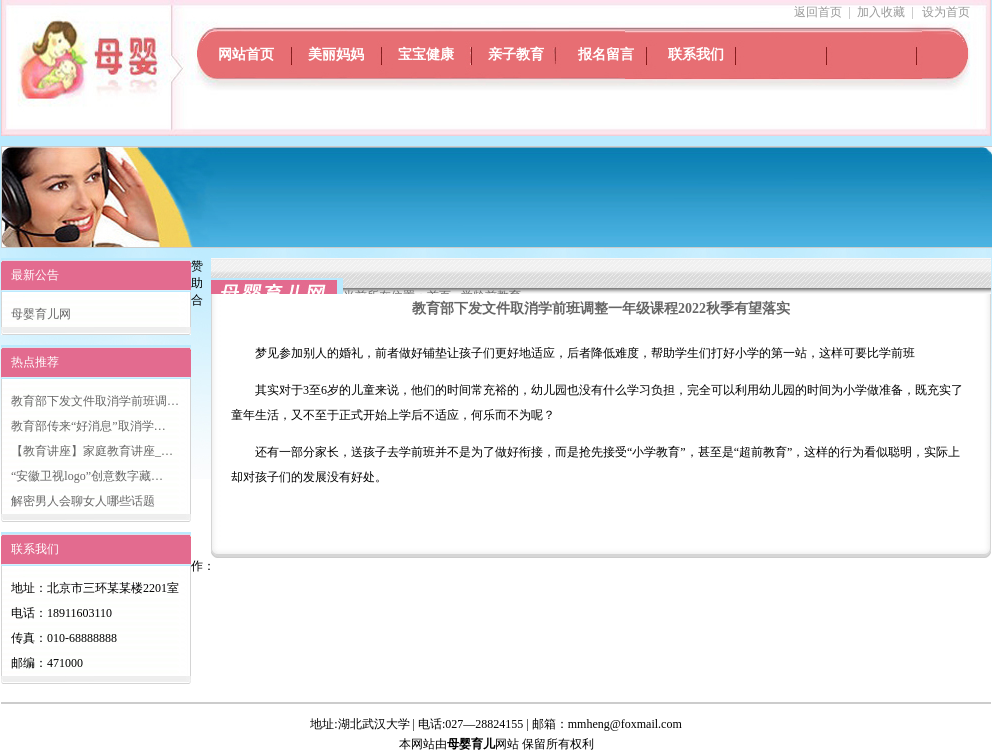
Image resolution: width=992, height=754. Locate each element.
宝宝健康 (426, 54)
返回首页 (818, 12)
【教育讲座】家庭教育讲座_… (92, 451)
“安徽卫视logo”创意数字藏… (87, 476)
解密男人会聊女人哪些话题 (83, 501)
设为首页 (946, 12)
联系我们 (696, 54)
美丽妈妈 (336, 54)
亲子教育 (516, 54)
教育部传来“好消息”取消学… (88, 426)
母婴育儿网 (41, 314)
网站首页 (246, 54)
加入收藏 (881, 12)
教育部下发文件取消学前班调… (95, 401)
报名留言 (606, 54)
